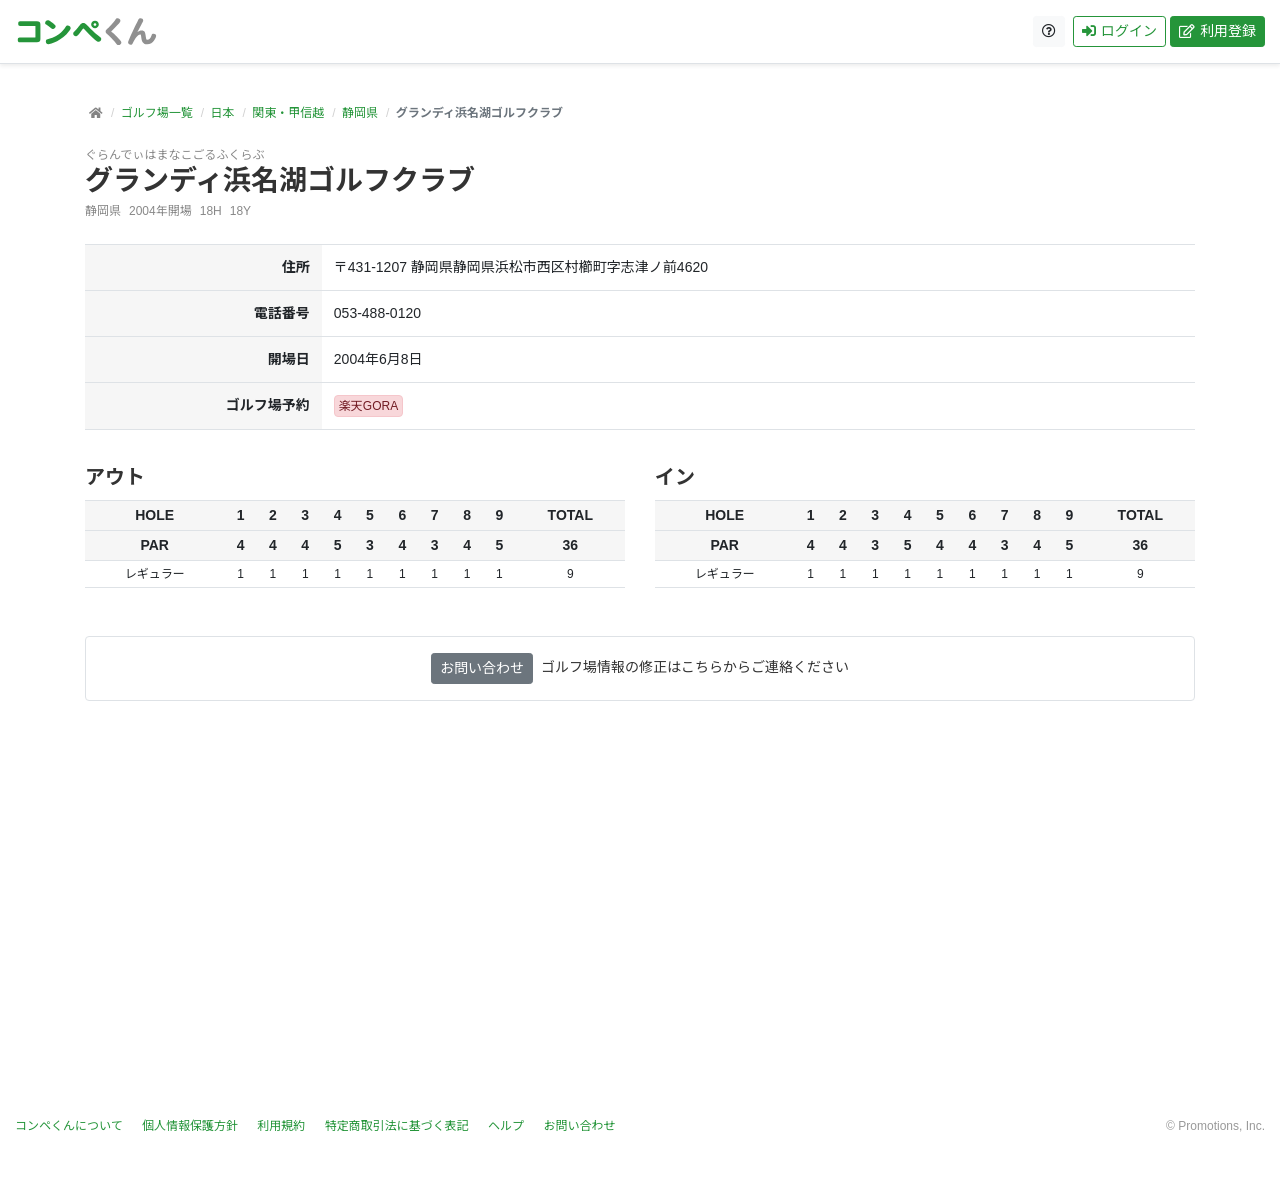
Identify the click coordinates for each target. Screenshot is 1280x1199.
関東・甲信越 (288, 113)
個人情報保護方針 (190, 1126)
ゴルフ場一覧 (157, 113)
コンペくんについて (69, 1126)
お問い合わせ (482, 668)
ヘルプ (506, 1126)
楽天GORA (368, 406)
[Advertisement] (640, 921)
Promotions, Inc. (1221, 1126)
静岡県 (360, 113)
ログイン (1119, 31)
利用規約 (281, 1126)
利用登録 (1217, 31)
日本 (222, 113)
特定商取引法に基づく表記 (397, 1126)
